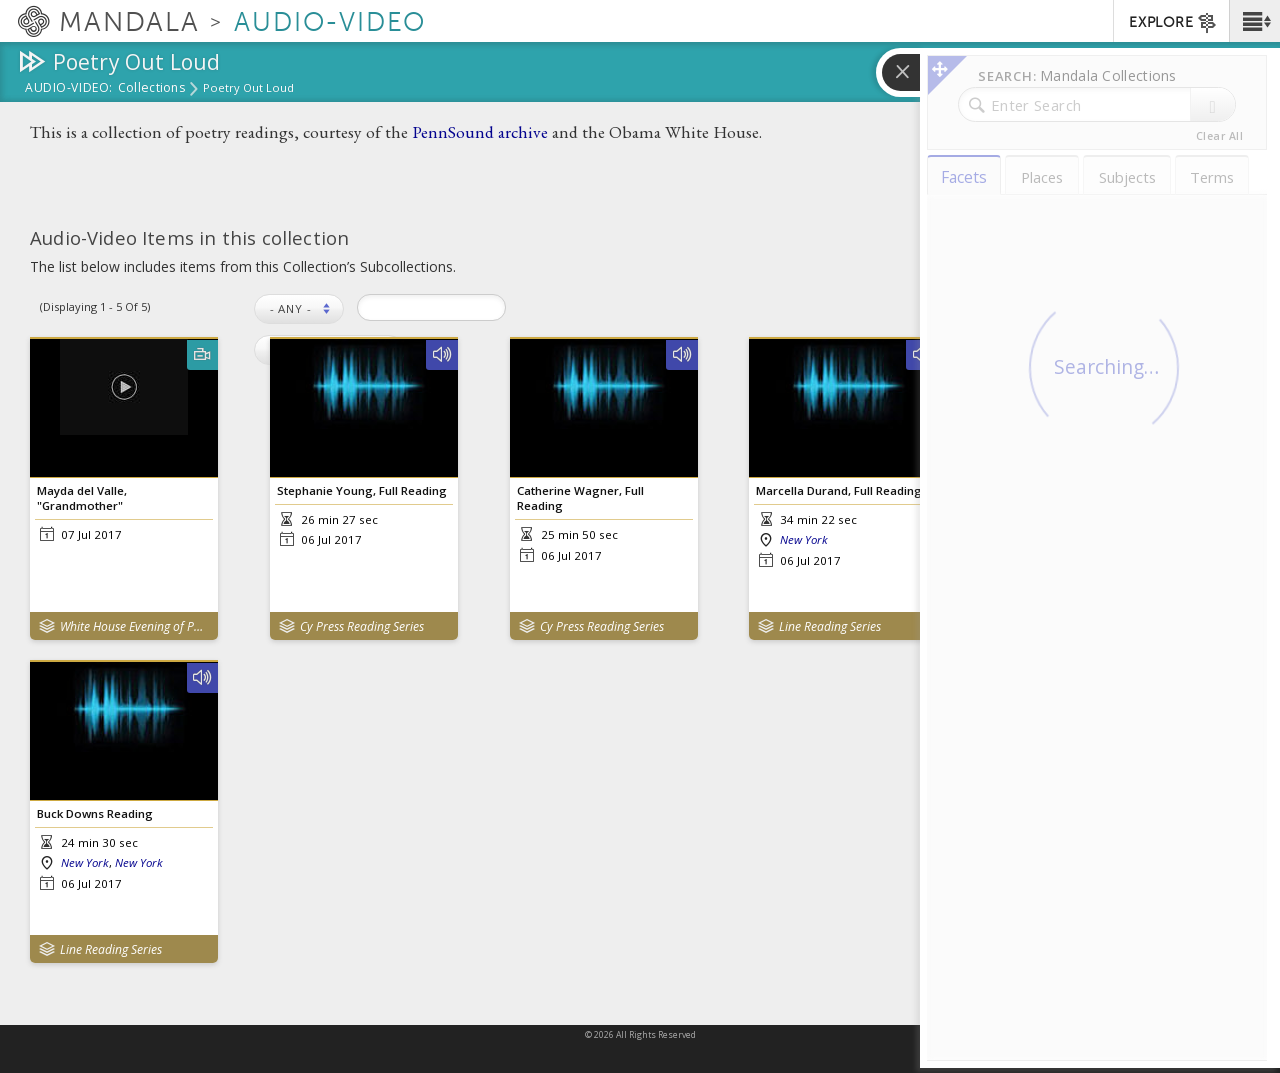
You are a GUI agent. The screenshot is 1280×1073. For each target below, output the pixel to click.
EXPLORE (1173, 23)
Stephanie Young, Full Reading (362, 490)
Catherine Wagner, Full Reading (580, 498)
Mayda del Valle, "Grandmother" (82, 498)
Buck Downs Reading (95, 813)
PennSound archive (480, 131)
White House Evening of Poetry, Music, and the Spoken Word (134, 626)
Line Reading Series (830, 626)
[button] (1254, 21)
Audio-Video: (69, 89)
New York (804, 539)
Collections (151, 89)
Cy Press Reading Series (362, 626)
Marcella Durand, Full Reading (839, 490)
